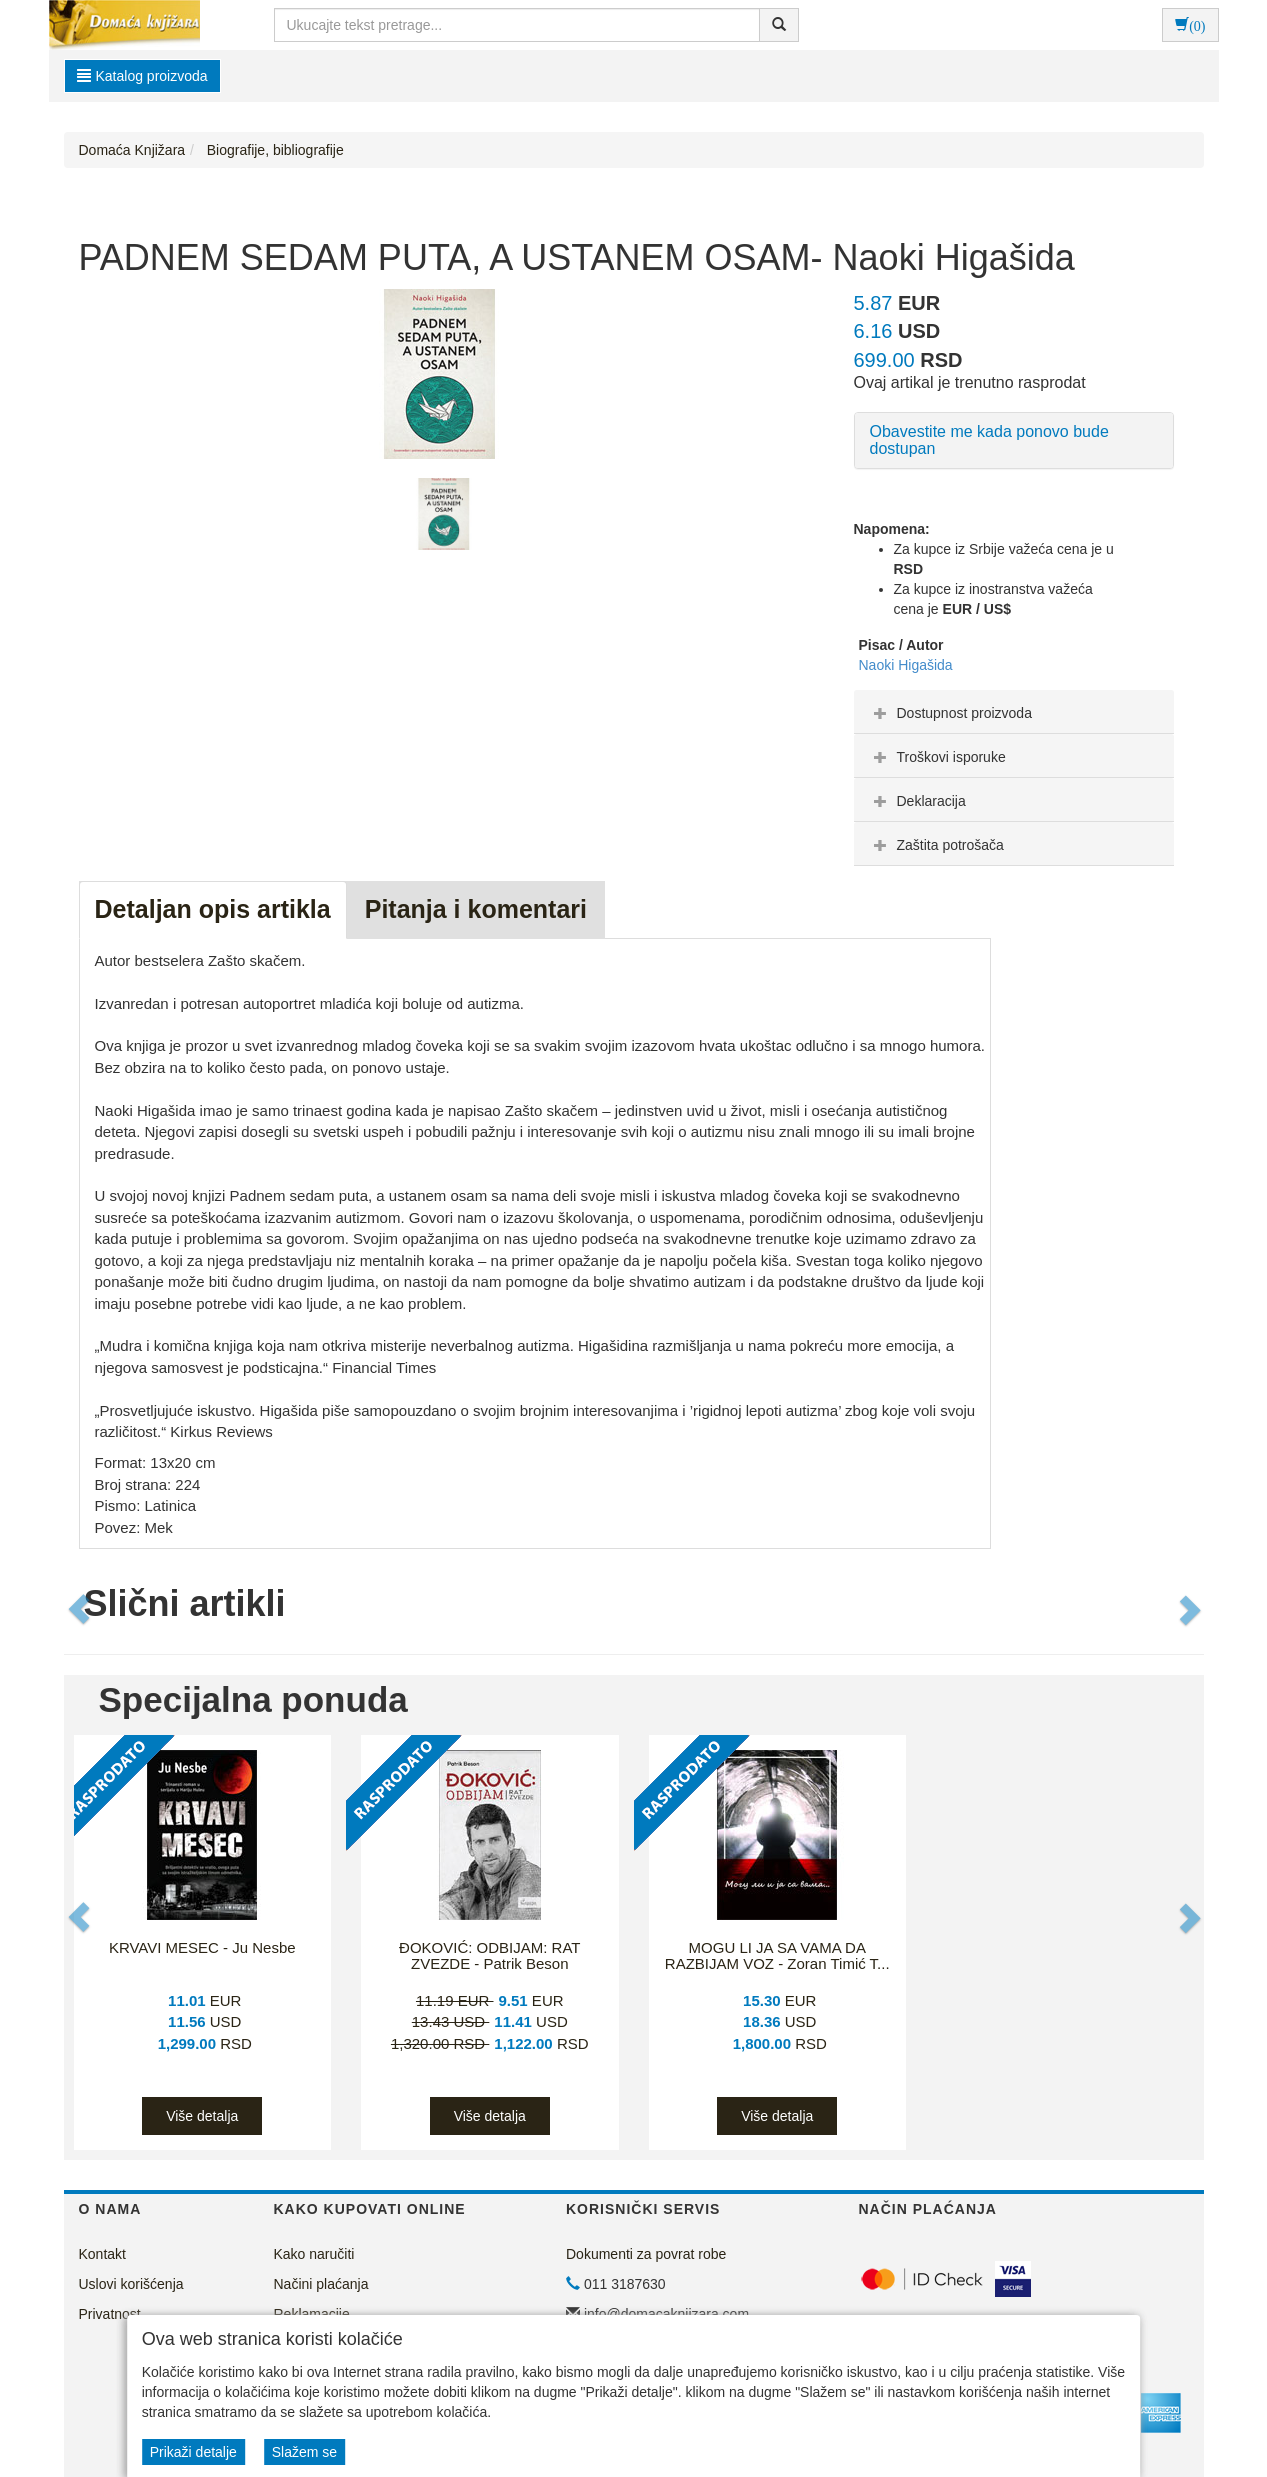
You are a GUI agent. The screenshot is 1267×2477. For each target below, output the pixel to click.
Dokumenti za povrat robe (646, 2254)
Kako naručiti (314, 2254)
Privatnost (110, 2314)
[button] (81, 1609)
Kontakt (102, 2254)
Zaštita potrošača (936, 845)
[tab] (1014, 712)
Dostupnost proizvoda (950, 713)
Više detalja (202, 2116)
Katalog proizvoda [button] (142, 76)
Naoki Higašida (906, 665)
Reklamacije (312, 2314)
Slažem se (304, 2452)
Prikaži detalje (193, 2452)
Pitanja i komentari (476, 909)
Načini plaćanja (321, 2284)
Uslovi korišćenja (131, 2284)
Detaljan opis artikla (213, 909)
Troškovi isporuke (937, 757)
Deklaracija (917, 801)
